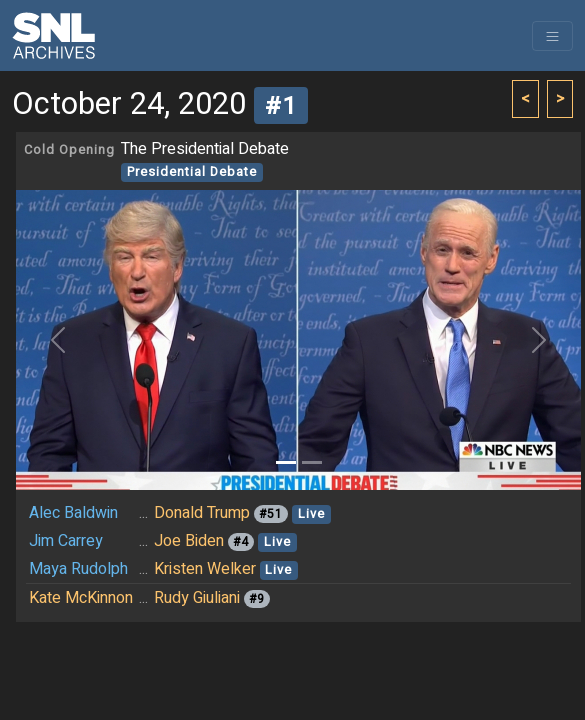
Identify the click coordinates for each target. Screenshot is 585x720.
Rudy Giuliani (197, 598)
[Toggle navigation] (552, 36)
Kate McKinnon (81, 598)
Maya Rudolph (78, 569)
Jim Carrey (66, 541)
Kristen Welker (205, 569)
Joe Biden (189, 541)
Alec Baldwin (73, 513)
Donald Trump (202, 513)
